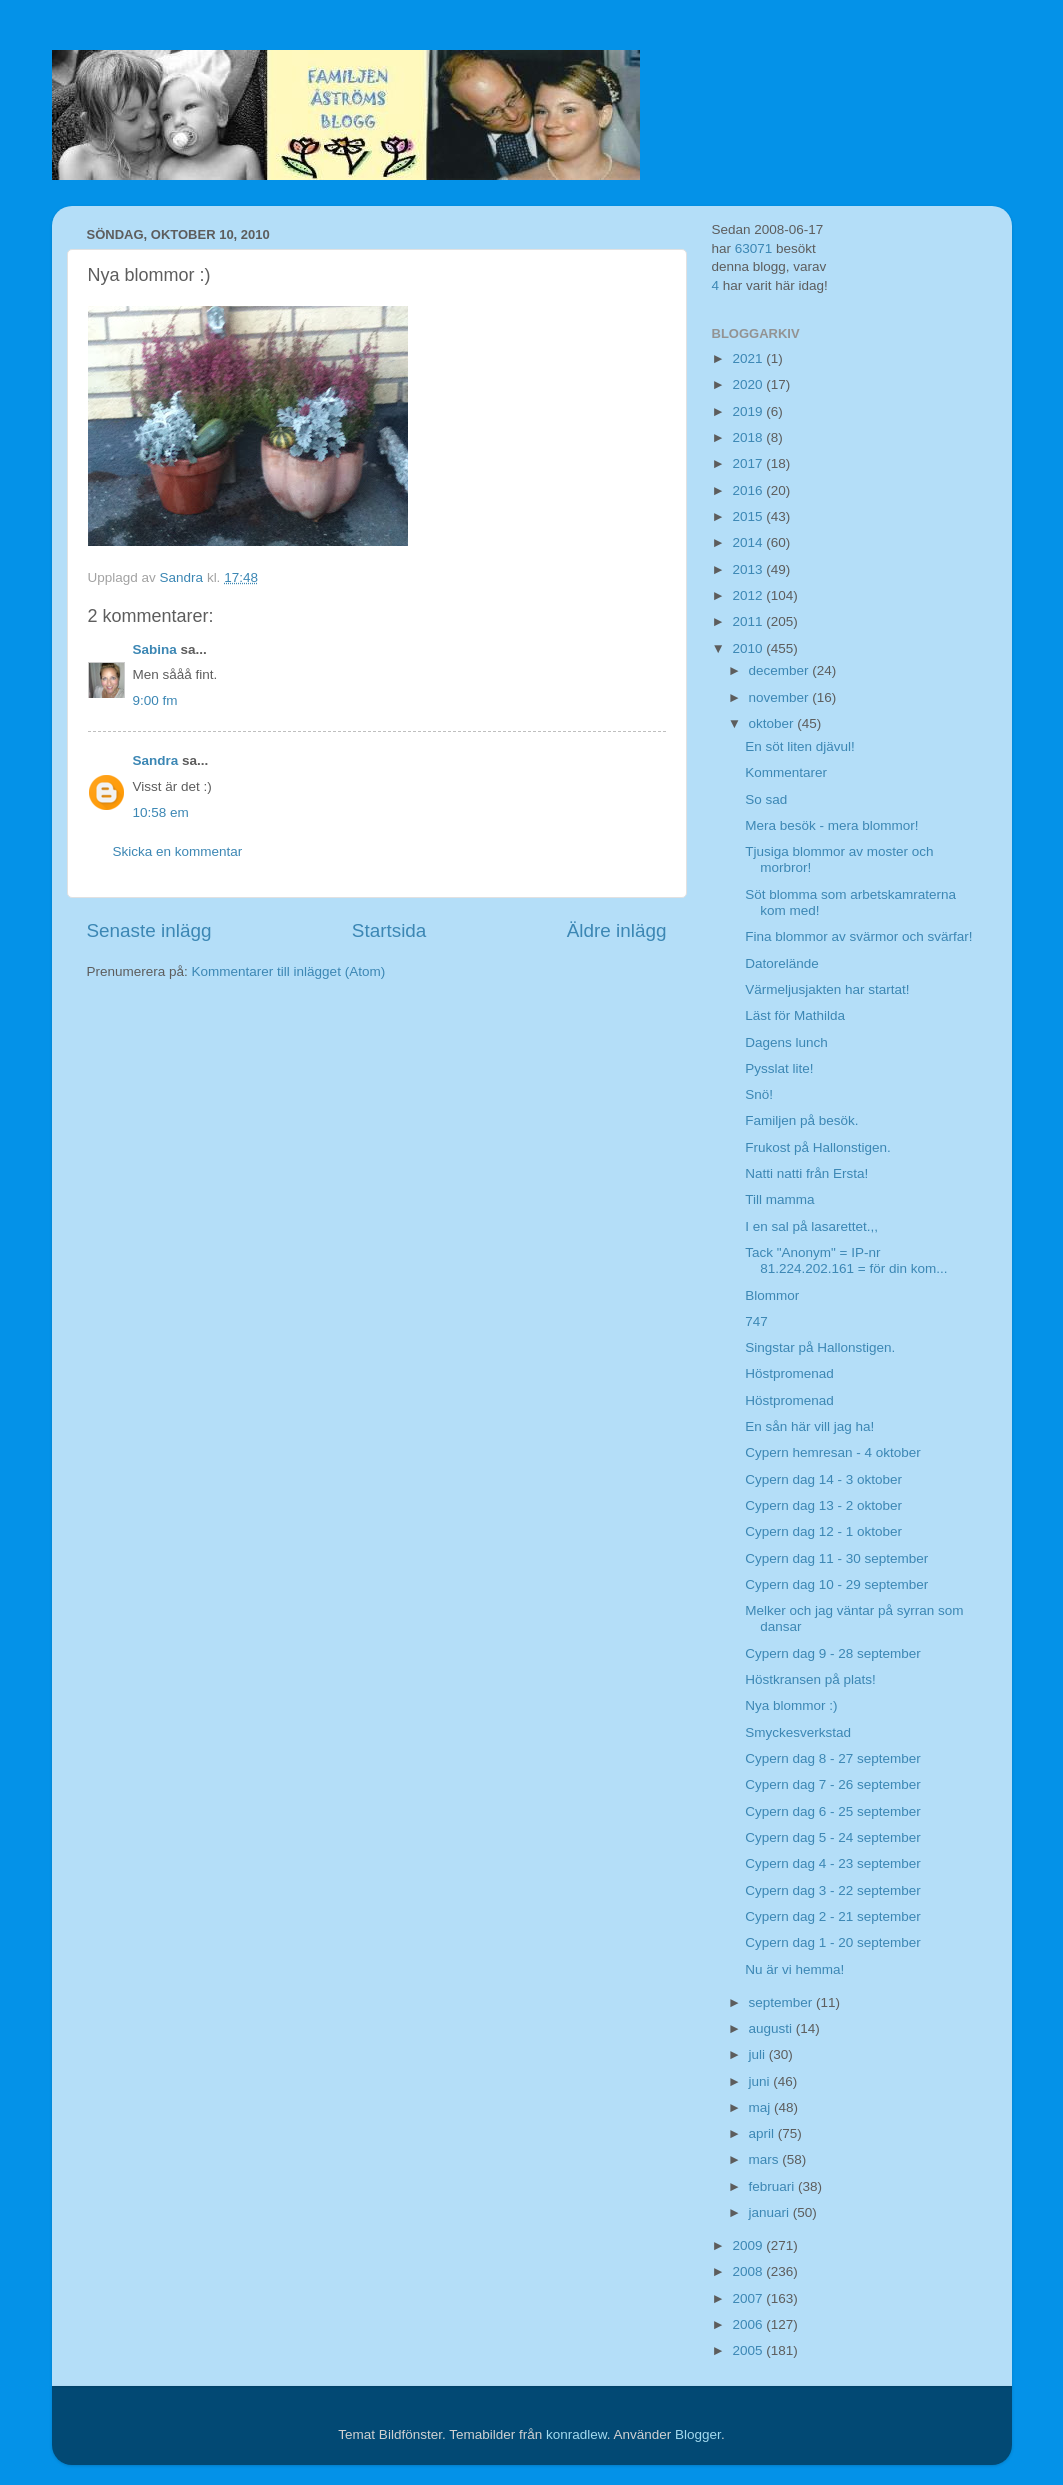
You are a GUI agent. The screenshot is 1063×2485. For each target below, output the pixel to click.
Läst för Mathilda (795, 1015)
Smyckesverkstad (798, 1732)
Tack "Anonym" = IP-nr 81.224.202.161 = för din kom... (846, 1260)
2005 (749, 2350)
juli (759, 2054)
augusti (772, 2028)
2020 (749, 384)
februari (774, 2186)
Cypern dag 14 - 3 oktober (823, 1479)
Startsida (389, 930)
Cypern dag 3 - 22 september (833, 1890)
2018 (749, 437)
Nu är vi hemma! (794, 1969)
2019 (749, 411)
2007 (749, 2298)
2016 (749, 490)
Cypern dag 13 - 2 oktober (823, 1505)
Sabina (155, 649)
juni (761, 2081)
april (763, 2133)
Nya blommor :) (791, 1705)
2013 (749, 569)
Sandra (156, 760)
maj (762, 2107)
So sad (766, 799)
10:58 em (161, 812)
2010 (749, 648)
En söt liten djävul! (800, 746)
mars (766, 2159)
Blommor (772, 1295)
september (783, 2002)
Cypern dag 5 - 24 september (833, 1837)
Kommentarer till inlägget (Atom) (289, 971)
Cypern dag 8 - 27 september (833, 1758)
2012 (749, 595)
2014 (749, 542)
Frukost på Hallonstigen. (818, 1147)
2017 (749, 463)
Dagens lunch (786, 1042)
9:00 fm (155, 700)
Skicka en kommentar (178, 851)
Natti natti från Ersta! (806, 1173)
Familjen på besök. (801, 1120)
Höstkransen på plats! (810, 1679)
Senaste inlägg (149, 930)
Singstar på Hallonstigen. (820, 1347)
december (781, 670)
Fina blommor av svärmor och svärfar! (858, 936)
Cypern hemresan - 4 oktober (833, 1452)
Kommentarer (786, 772)
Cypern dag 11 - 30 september (836, 1558)
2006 (749, 2324)
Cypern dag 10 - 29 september (836, 1584)
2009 (749, 2245)
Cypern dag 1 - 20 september (833, 1942)
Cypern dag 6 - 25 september (833, 1811)
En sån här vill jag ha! (809, 1426)
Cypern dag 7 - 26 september (833, 1784)
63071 (754, 248)
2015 (749, 516)
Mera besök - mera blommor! (831, 825)
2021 (749, 358)
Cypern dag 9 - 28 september (833, 1653)
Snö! (759, 1094)
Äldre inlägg (617, 930)
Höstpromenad (789, 1373)
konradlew (576, 2434)
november (781, 697)
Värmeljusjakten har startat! (827, 989)
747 (756, 1321)
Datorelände (782, 963)
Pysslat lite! (779, 1068)
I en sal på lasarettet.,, (811, 1226)
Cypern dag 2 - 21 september (833, 1916)
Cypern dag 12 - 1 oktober (823, 1531)
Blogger (698, 2434)
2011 (749, 621)
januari (771, 2212)
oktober (773, 723)
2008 (749, 2271)
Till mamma (779, 1199)
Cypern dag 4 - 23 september (833, 1863)
